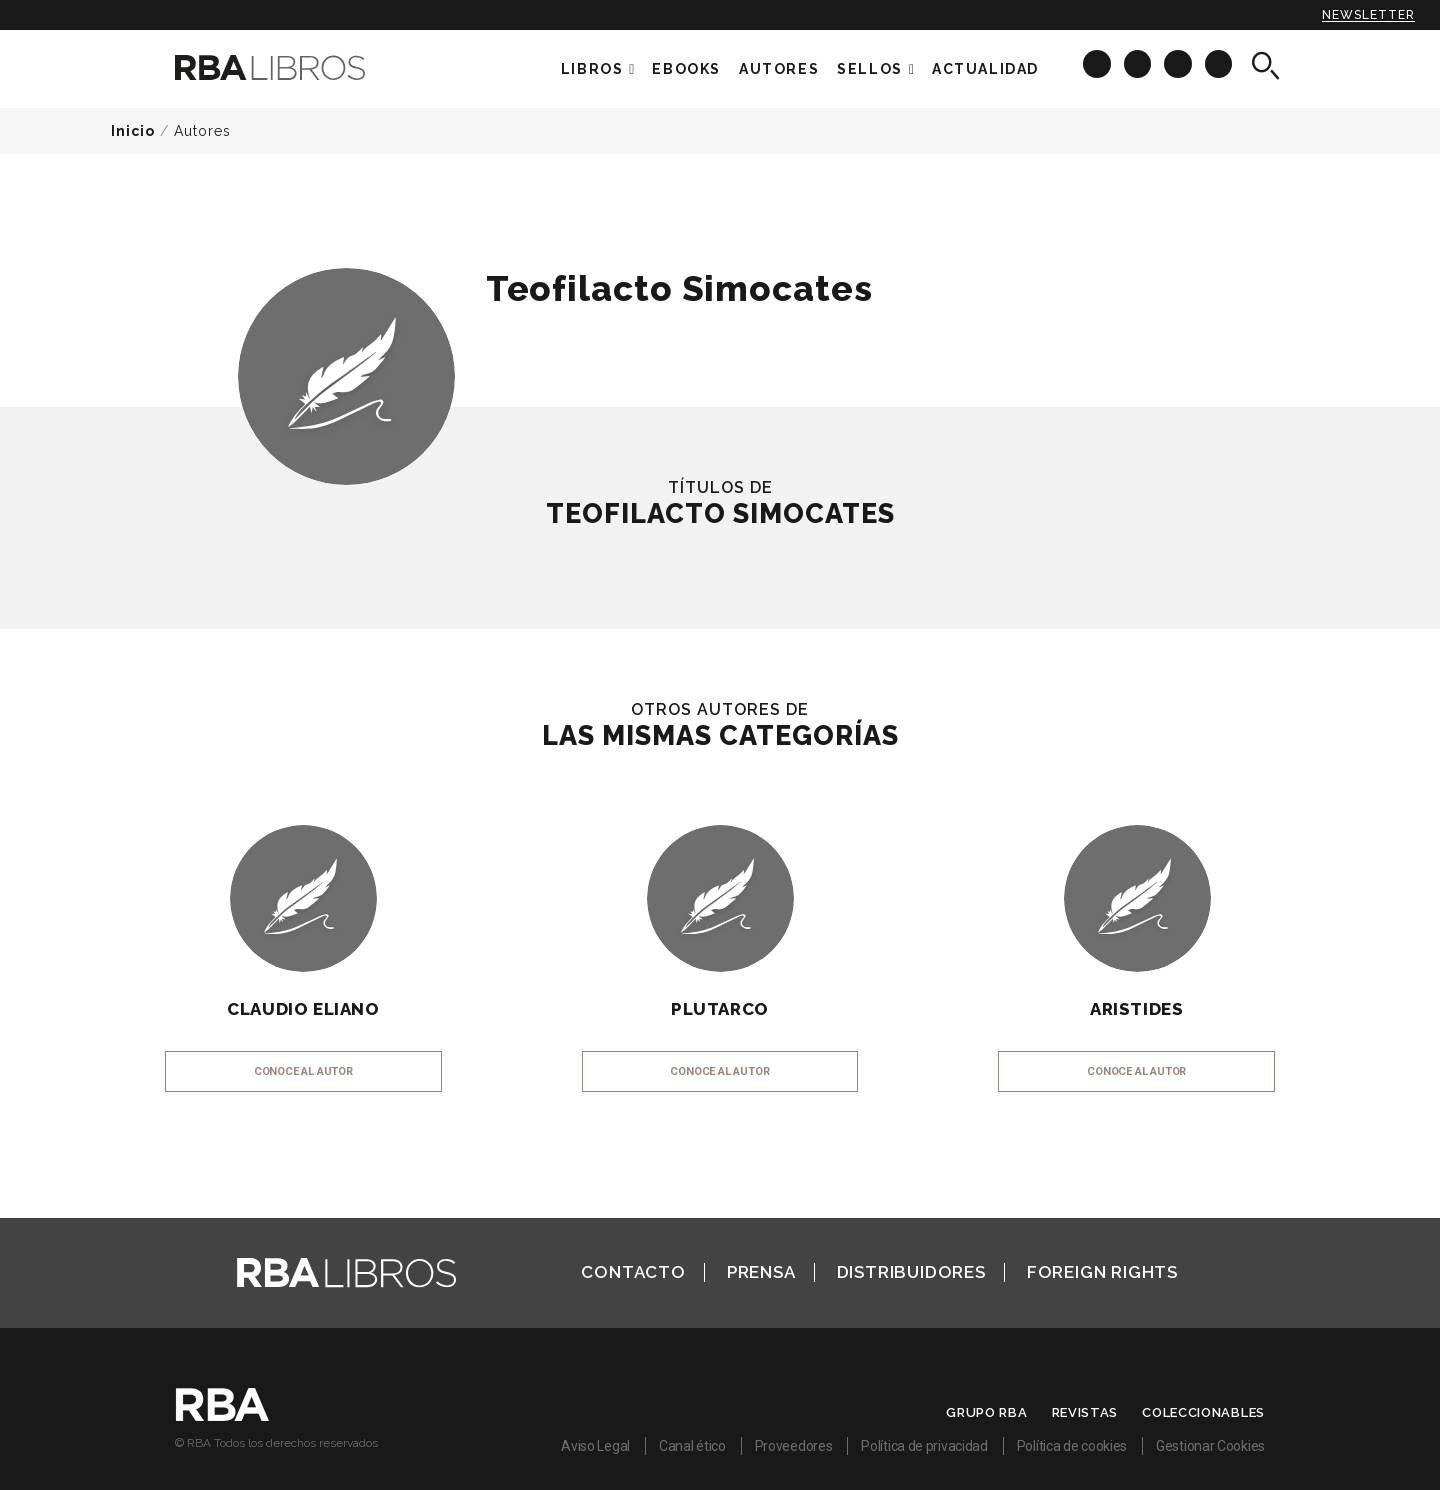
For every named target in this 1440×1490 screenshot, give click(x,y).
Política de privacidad (924, 1446)
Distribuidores (911, 1272)
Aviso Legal (595, 1446)
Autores (202, 131)
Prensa (761, 1272)
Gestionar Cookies (1210, 1446)
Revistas (1085, 1412)
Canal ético (692, 1446)
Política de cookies (1072, 1446)
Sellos (870, 69)
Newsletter (1368, 15)
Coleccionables (1203, 1412)
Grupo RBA (986, 1412)
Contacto (633, 1272)
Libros (592, 69)
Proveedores (794, 1446)
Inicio (133, 131)
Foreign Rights (1102, 1272)
